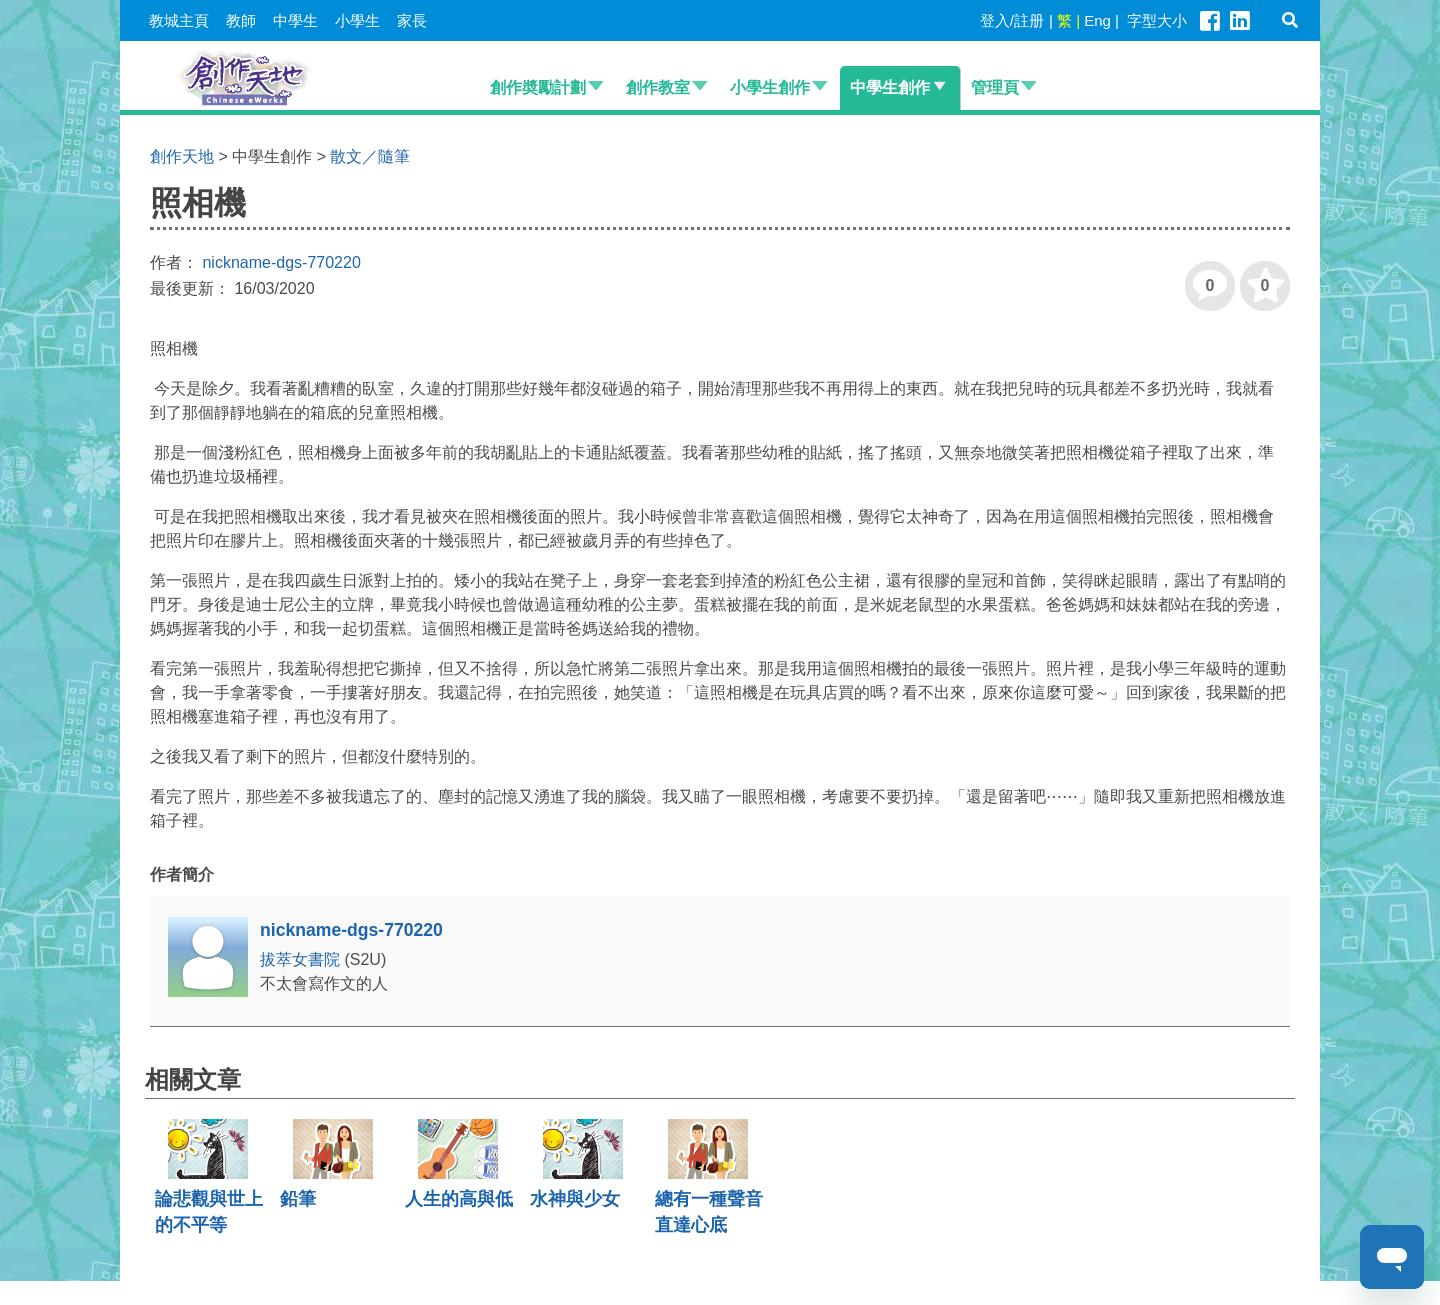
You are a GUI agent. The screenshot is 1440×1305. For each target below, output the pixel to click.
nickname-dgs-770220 (281, 262)
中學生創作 (890, 87)
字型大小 (1157, 20)
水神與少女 (575, 1199)
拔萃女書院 (302, 959)
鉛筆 (298, 1199)
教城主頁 (179, 20)
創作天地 (182, 156)
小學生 (357, 20)
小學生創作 (770, 87)
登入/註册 (1012, 20)
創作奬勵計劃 (538, 87)
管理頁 (995, 87)
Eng (1097, 20)
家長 (412, 20)
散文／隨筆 (370, 156)
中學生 (295, 20)
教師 (241, 20)
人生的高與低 (459, 1199)
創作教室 (658, 87)
